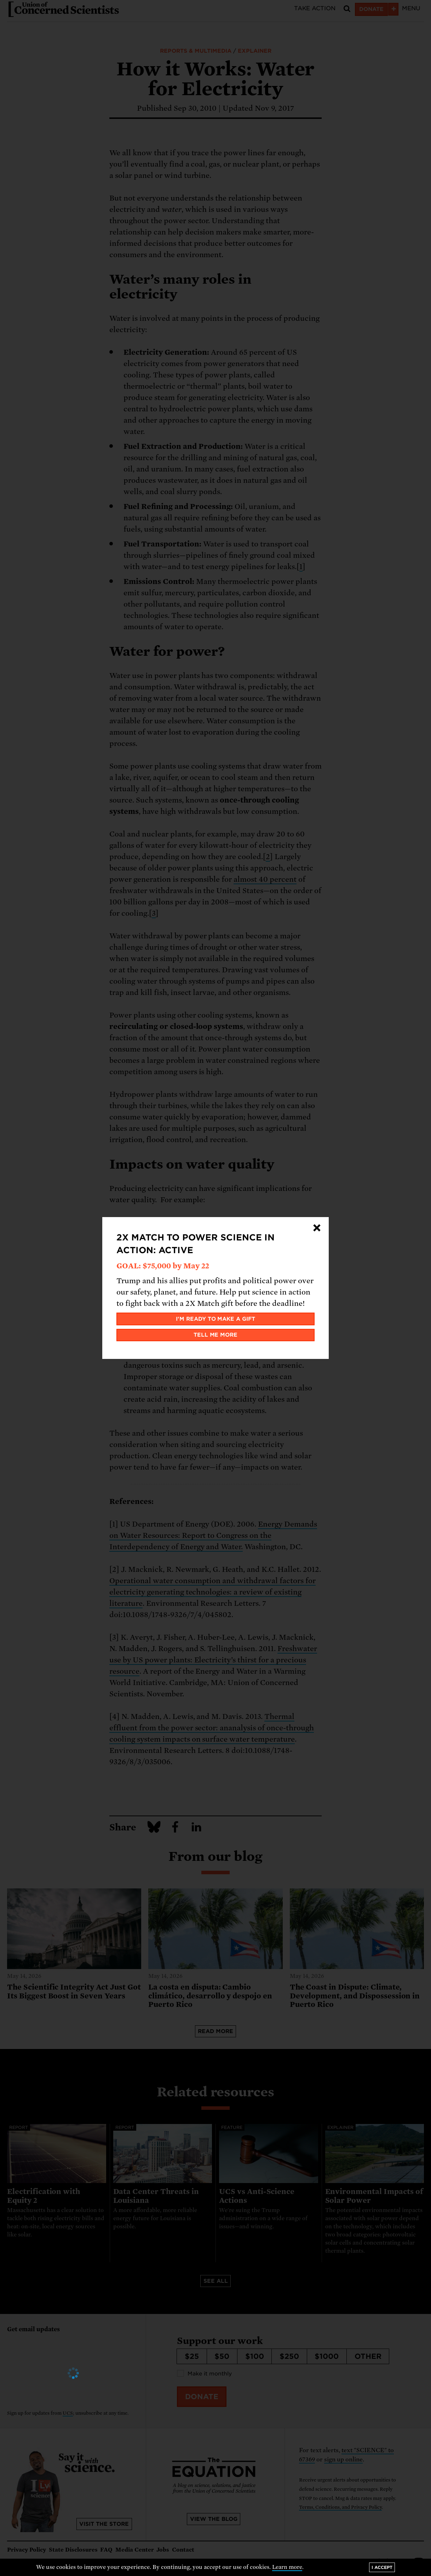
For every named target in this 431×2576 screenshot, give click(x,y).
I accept (382, 2567)
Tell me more (216, 1335)
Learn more (287, 2567)
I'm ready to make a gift (215, 1319)
